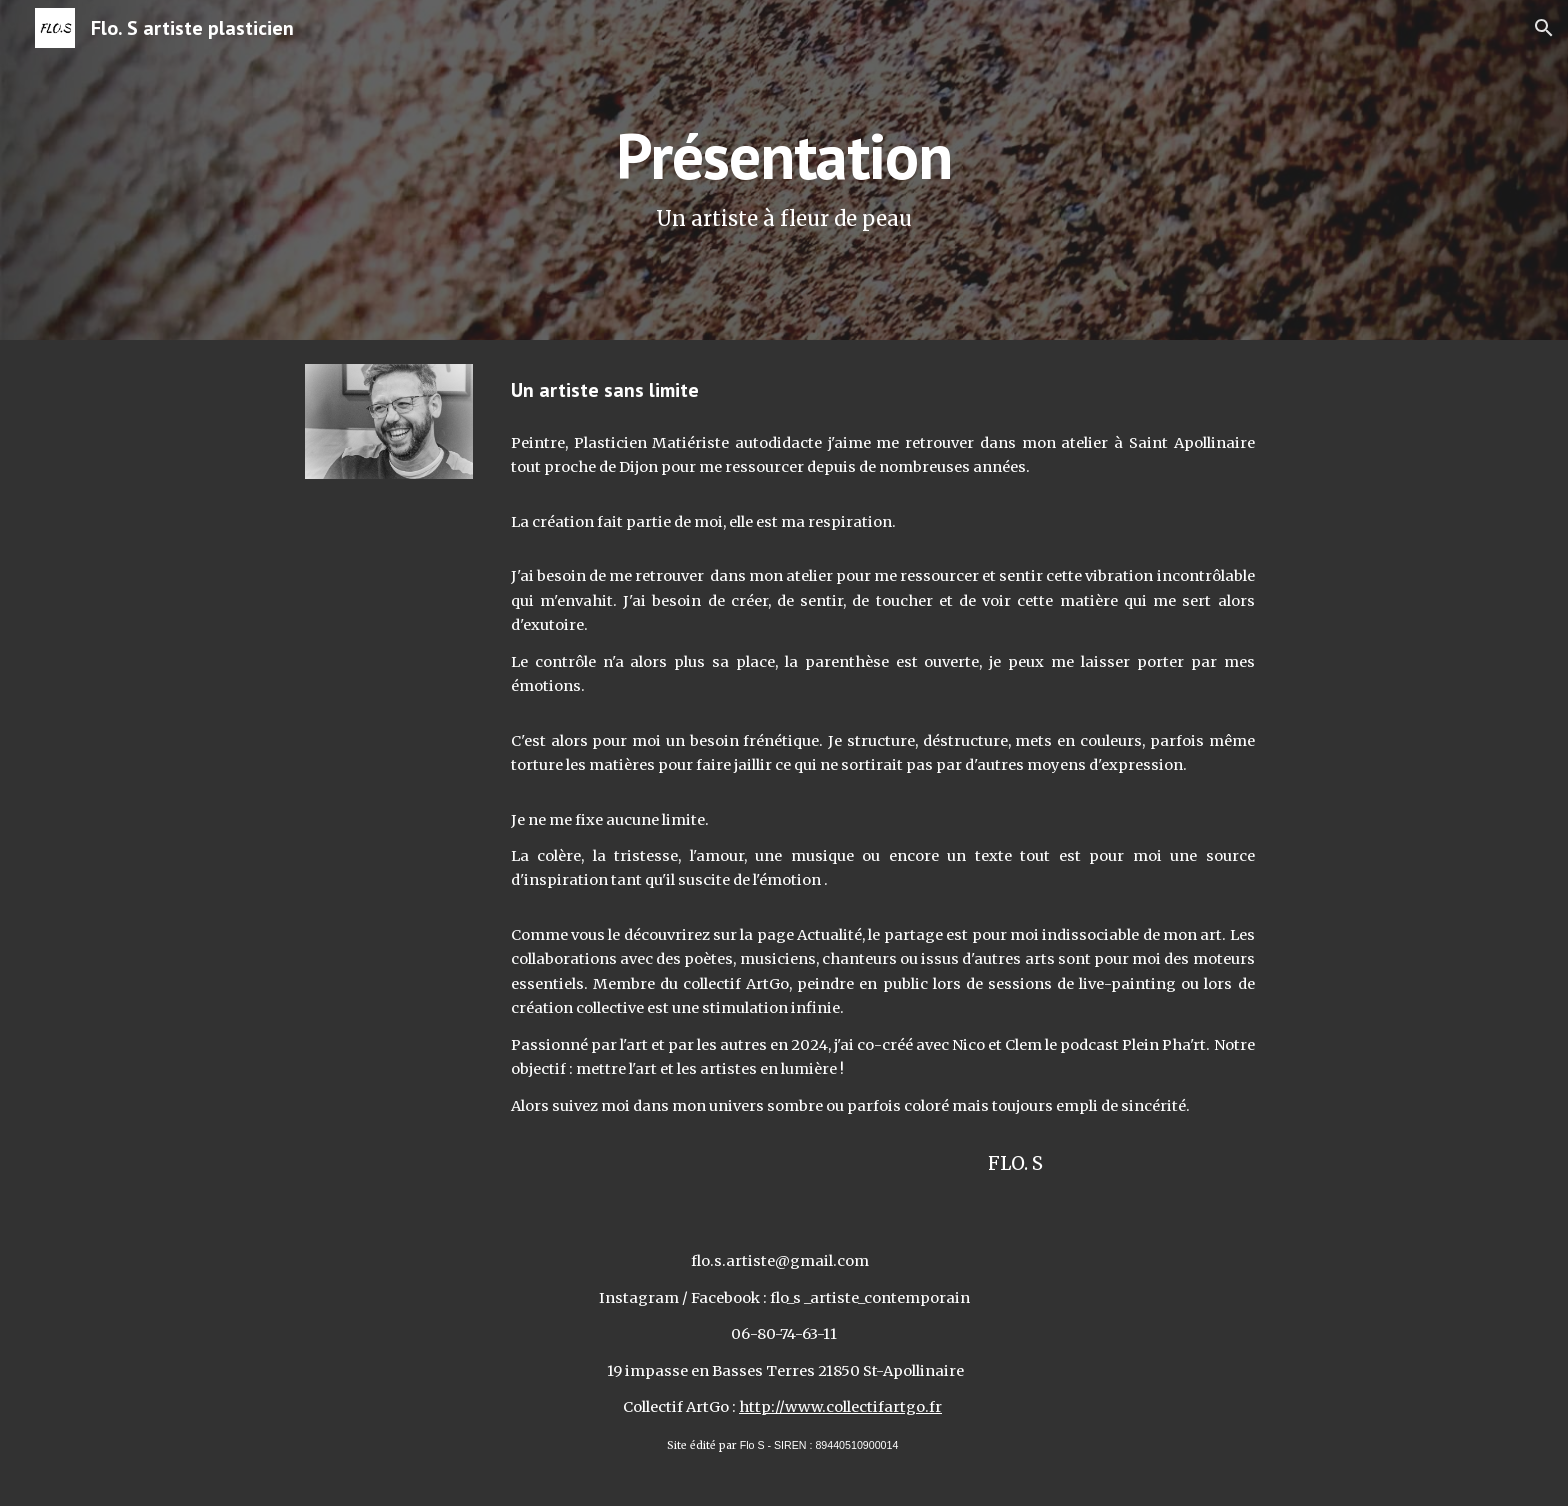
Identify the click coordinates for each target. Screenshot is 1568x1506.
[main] (784, 170)
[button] (1544, 28)
